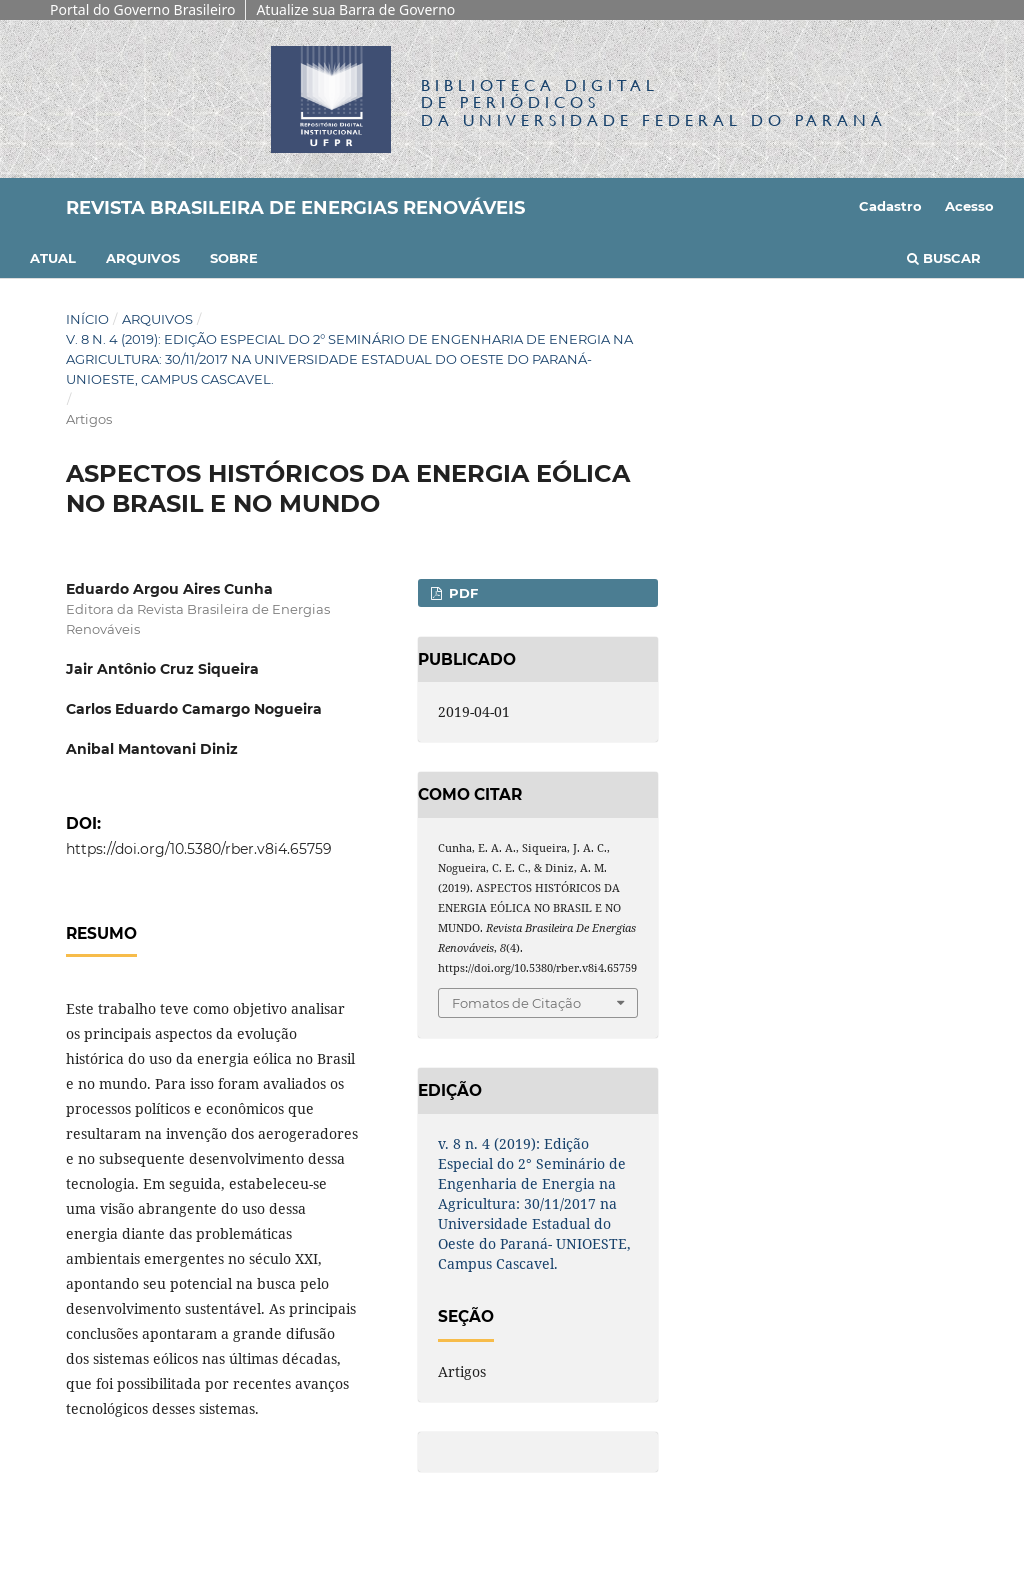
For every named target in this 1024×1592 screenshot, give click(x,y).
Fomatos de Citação (516, 1003)
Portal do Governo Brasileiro (142, 9)
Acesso (969, 206)
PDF (461, 593)
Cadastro (890, 206)
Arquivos (143, 258)
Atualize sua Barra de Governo (355, 9)
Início (87, 319)
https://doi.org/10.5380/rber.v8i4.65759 (199, 849)
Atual (53, 258)
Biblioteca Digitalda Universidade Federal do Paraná (654, 102)
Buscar (944, 258)
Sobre (234, 258)
